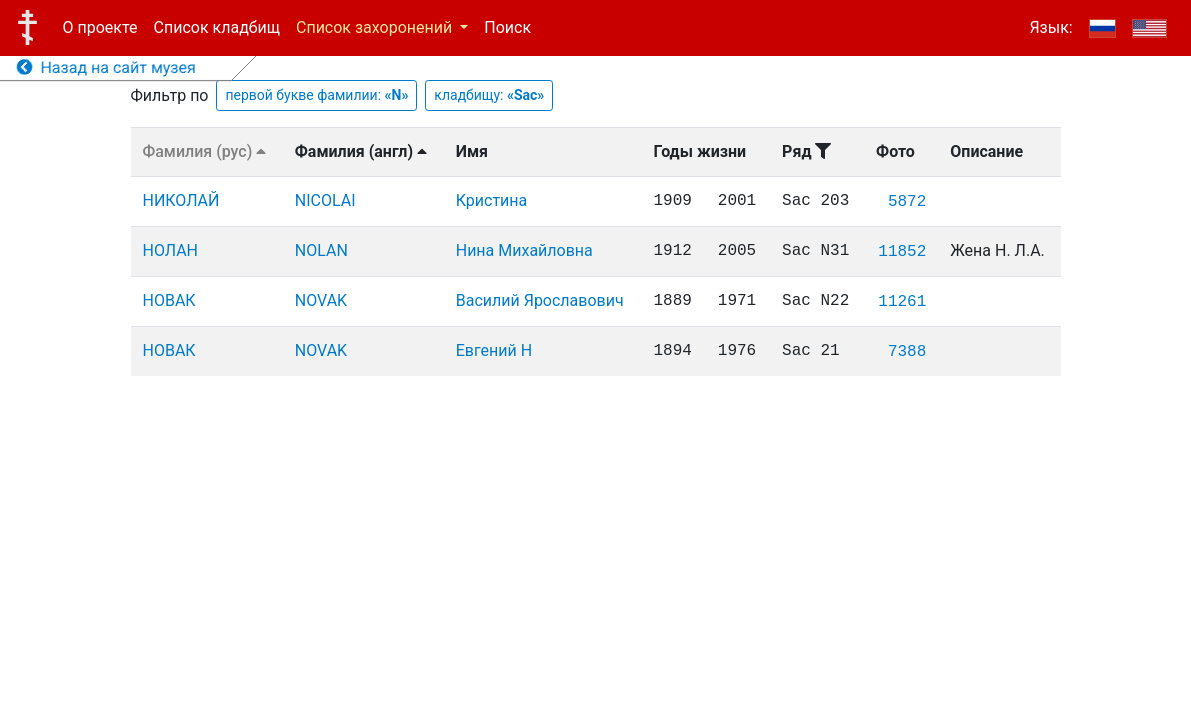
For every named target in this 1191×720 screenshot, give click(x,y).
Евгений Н (494, 350)
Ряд (806, 151)
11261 (902, 302)
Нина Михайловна (524, 250)
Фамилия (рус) (205, 151)
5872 (907, 202)
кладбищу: (489, 95)
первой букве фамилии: (316, 95)
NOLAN (321, 250)
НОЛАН (171, 250)
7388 (907, 352)
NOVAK (321, 300)
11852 (902, 252)
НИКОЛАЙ (181, 200)
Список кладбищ (217, 27)
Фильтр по (170, 95)
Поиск (507, 27)
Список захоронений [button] (376, 27)
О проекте (100, 27)
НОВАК (169, 300)
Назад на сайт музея (106, 67)
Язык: (1050, 27)
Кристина (492, 200)
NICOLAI (325, 200)
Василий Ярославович (540, 300)
